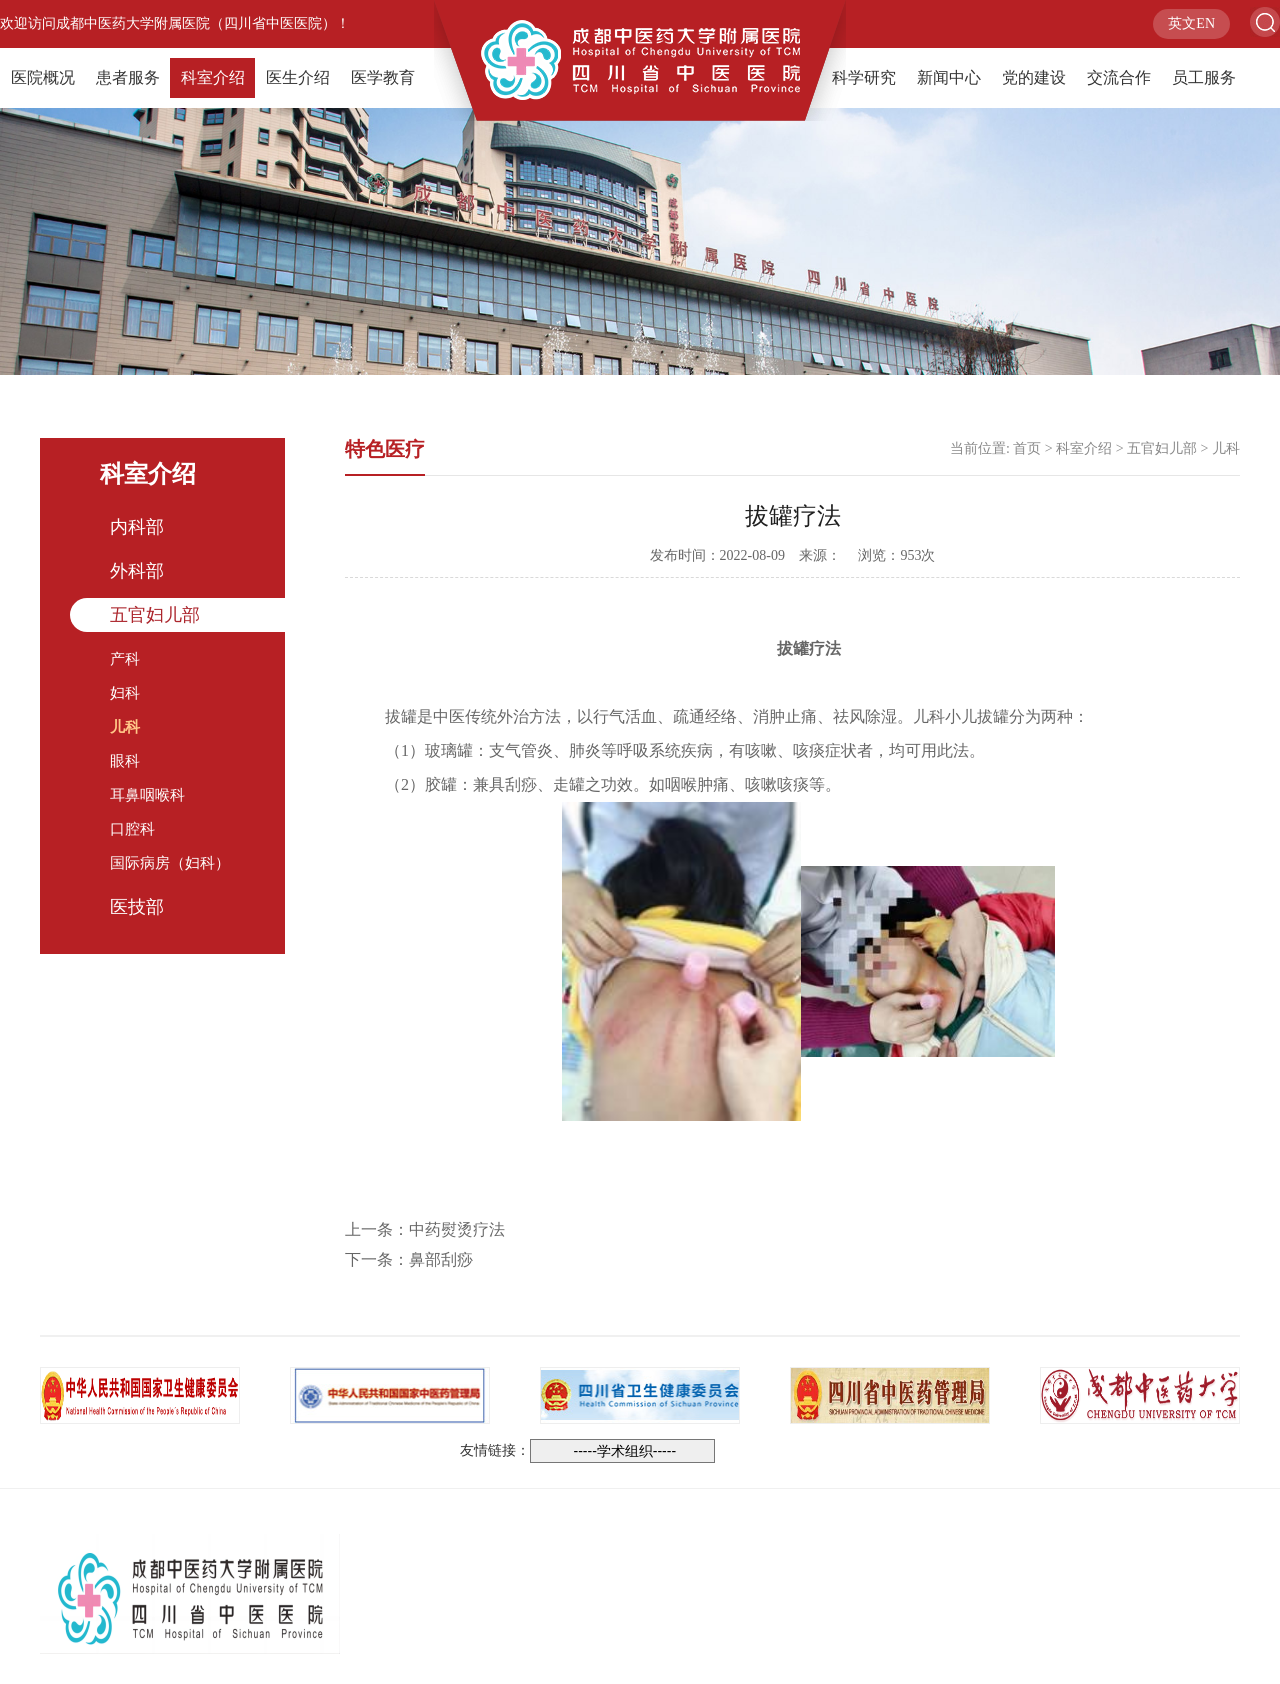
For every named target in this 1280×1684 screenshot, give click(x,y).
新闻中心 (949, 77)
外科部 (137, 571)
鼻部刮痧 (441, 1259)
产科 (125, 659)
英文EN (1191, 23)
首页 (1027, 448)
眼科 (125, 761)
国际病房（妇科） (170, 863)
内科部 (137, 527)
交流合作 (1119, 77)
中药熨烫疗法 (457, 1229)
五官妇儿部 (155, 615)
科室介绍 (213, 77)
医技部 (137, 907)
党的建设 (1034, 77)
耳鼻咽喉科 (147, 795)
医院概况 (43, 77)
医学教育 (383, 77)
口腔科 (132, 829)
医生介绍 (298, 77)
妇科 (125, 693)
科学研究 (864, 77)
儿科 (125, 727)
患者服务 (128, 77)
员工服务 (1204, 77)
